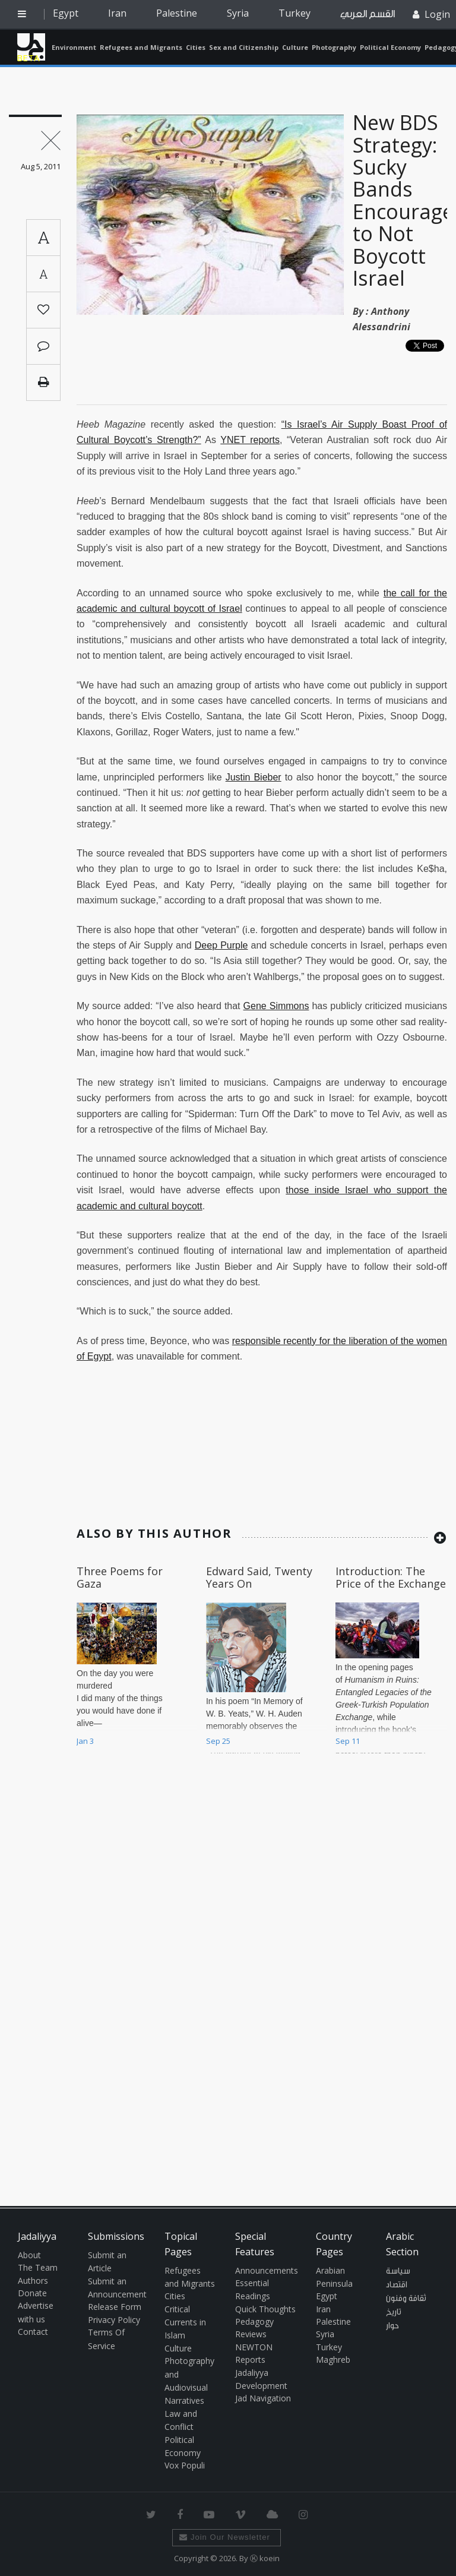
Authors (33, 2280)
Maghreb (333, 2359)
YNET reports (250, 440)
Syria (238, 13)
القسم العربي (367, 14)
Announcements (266, 2270)
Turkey (294, 13)
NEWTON (254, 2347)
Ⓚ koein (265, 2558)
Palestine (176, 13)
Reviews (251, 2334)
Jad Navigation (263, 2398)
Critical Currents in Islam (185, 2322)
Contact (33, 2331)
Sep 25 (218, 1741)
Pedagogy (254, 2321)
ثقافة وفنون (406, 2298)
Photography (334, 47)
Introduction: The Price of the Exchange (390, 1577)
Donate (32, 2293)
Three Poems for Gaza (120, 1577)
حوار (392, 2326)
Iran (117, 13)
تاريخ (393, 2312)
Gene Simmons (276, 1006)
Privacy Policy (114, 2319)
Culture (295, 47)
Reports (250, 2359)
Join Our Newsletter (224, 2537)
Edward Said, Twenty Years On (259, 1577)
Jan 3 (85, 1741)
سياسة (398, 2271)
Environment (74, 47)
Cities (195, 47)
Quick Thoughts (265, 2309)
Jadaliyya (31, 47)
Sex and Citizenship (243, 47)
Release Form (114, 2306)
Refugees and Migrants (141, 47)
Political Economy (390, 47)
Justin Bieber (253, 777)
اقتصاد (396, 2285)
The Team (38, 2267)
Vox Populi (184, 2465)
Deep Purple (221, 945)
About (29, 2255)
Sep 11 (347, 1741)
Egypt (65, 13)
